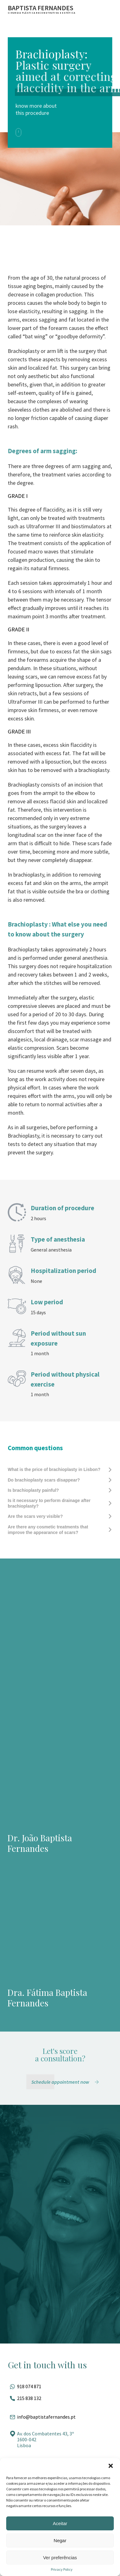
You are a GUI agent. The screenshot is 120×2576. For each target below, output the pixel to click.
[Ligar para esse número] (60, 2398)
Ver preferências (60, 2557)
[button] (111, 2466)
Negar (60, 2540)
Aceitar (60, 2523)
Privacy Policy (62, 2569)
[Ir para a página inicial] (42, 9)
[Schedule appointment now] (66, 2081)
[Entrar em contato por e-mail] (60, 2416)
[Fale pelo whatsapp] (60, 2386)
